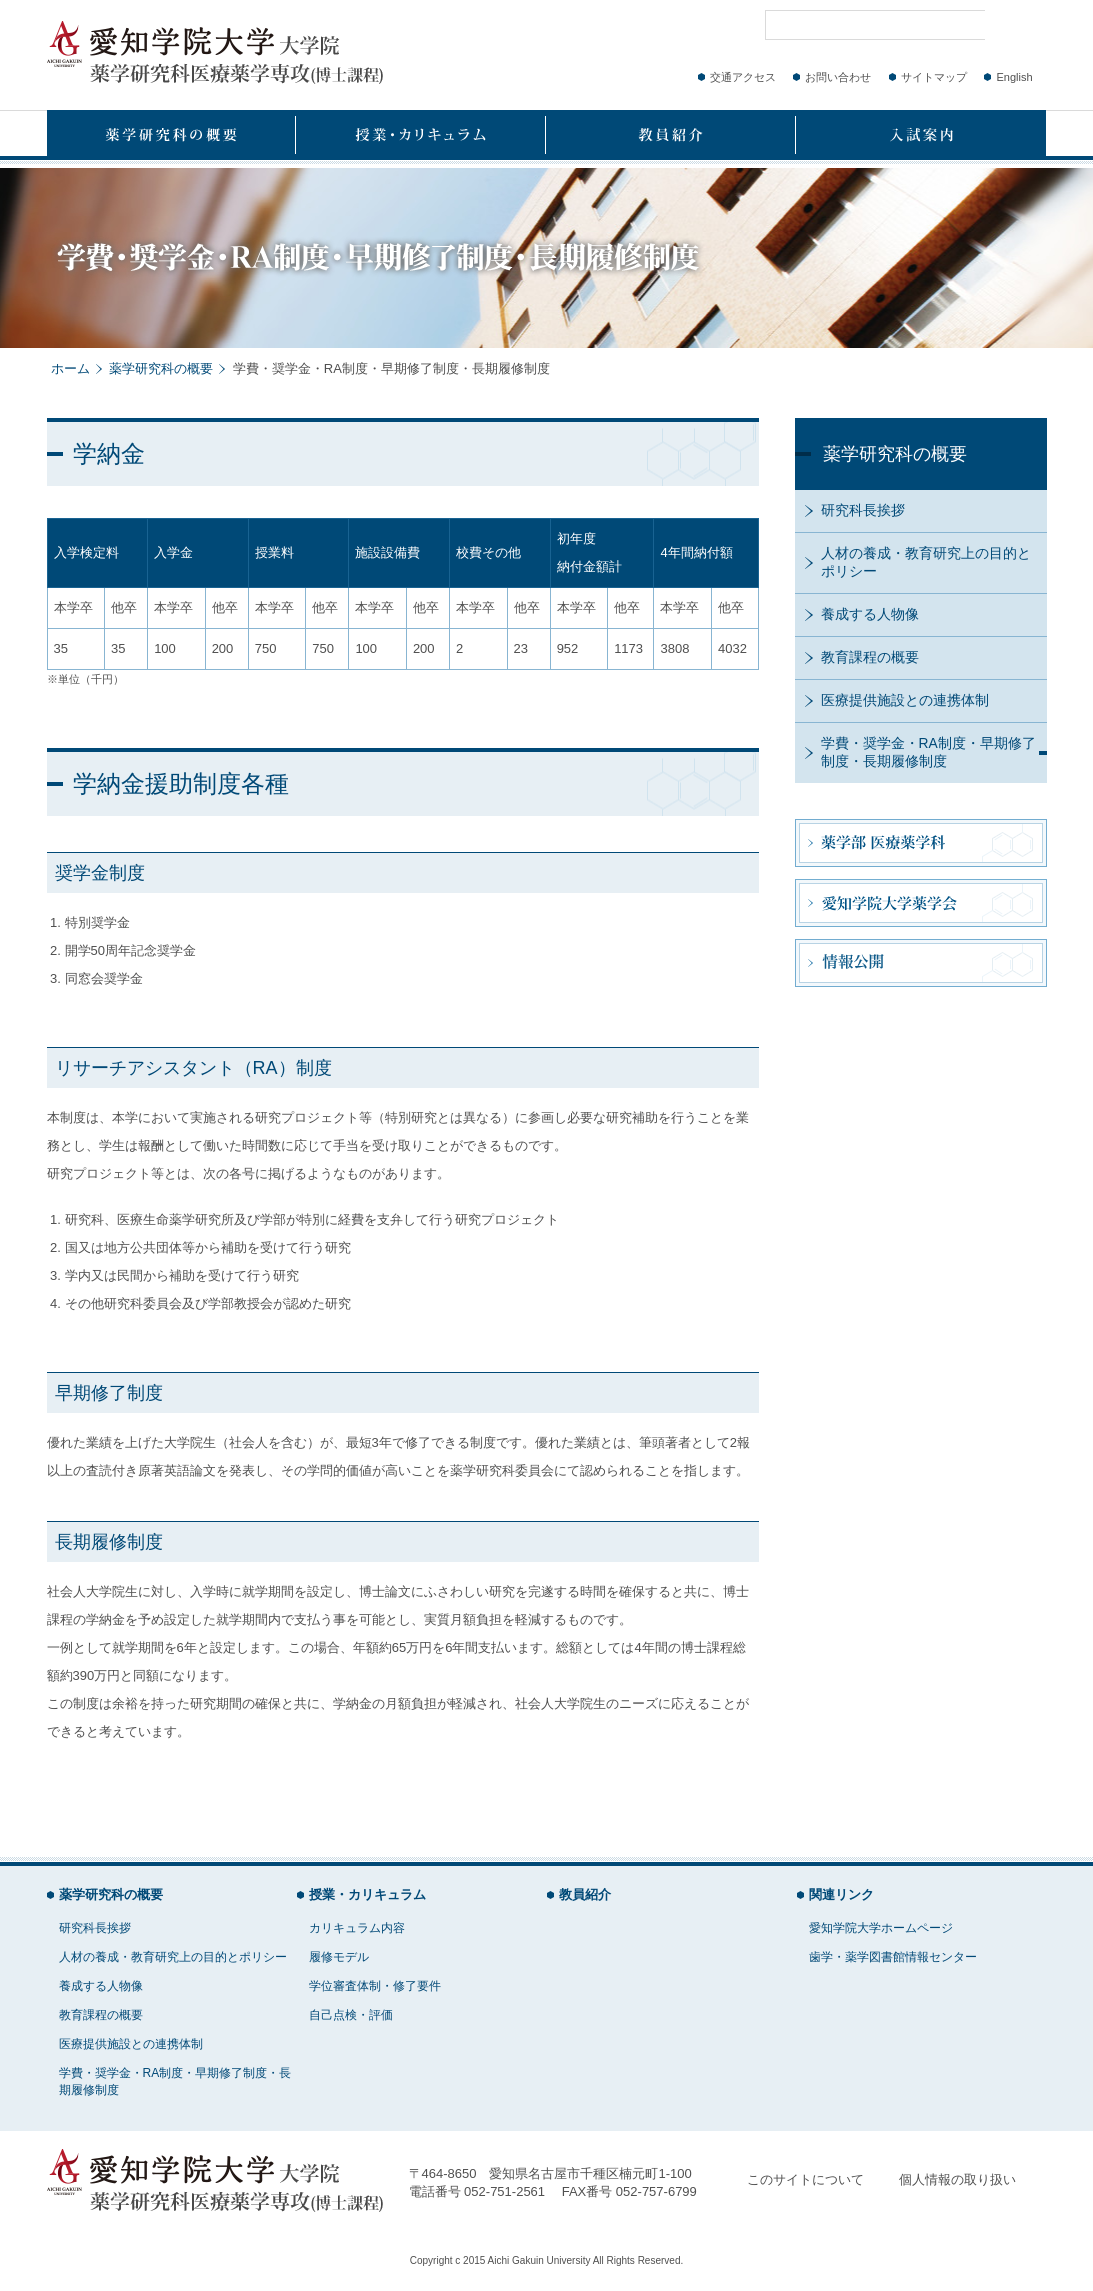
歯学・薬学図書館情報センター (893, 1957)
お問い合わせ (838, 77)
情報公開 (921, 963)
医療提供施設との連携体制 (899, 700)
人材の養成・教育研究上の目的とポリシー (925, 562)
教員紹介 (670, 135)
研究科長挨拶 (860, 510)
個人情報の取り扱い (957, 2179)
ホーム (70, 368)
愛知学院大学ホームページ (881, 1928)
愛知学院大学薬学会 (921, 903)
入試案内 (921, 135)
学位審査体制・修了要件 (375, 1986)
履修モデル (339, 1957)
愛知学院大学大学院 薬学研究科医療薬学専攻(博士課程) (215, 52)
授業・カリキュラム (420, 135)
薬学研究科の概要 (171, 135)
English (1014, 77)
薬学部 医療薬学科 (921, 843)
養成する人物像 (866, 614)
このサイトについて (805, 2179)
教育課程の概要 (866, 657)
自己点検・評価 (351, 2015)
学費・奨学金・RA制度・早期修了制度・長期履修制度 (927, 752)
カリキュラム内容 (357, 1928)
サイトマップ (934, 77)
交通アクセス (743, 77)
